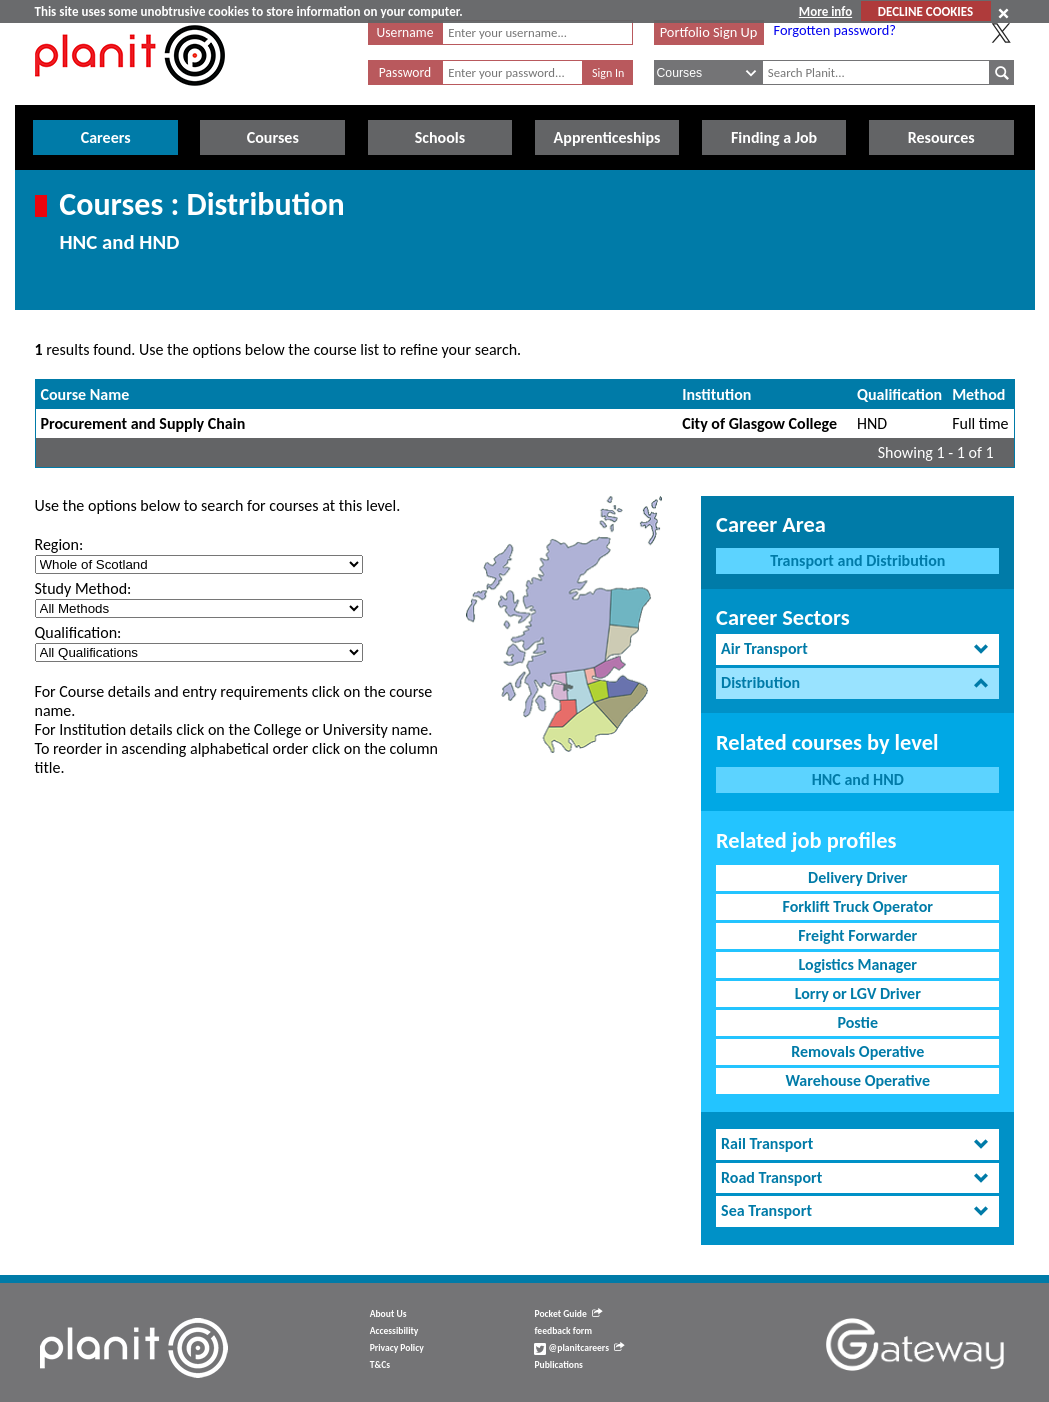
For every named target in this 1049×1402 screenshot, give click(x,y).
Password (405, 72)
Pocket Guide (567, 1314)
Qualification (899, 394)
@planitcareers (579, 1348)
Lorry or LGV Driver (858, 993)
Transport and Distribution (857, 560)
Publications (558, 1365)
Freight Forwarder (857, 935)
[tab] (857, 649)
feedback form (563, 1331)
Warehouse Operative (857, 1080)
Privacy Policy (397, 1348)
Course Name (85, 394)
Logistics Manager (858, 964)
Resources (941, 137)
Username (405, 32)
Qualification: (78, 632)
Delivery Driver (857, 877)
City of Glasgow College (759, 423)
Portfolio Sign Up (709, 32)
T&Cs (380, 1365)
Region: (59, 544)
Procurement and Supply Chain (143, 423)
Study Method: (83, 588)
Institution (716, 394)
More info (825, 11)
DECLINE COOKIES (925, 11)
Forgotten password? (835, 30)
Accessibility (394, 1331)
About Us (388, 1314)
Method (978, 394)
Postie (858, 1022)
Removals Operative (857, 1051)
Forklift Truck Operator (858, 906)
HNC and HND (858, 779)
